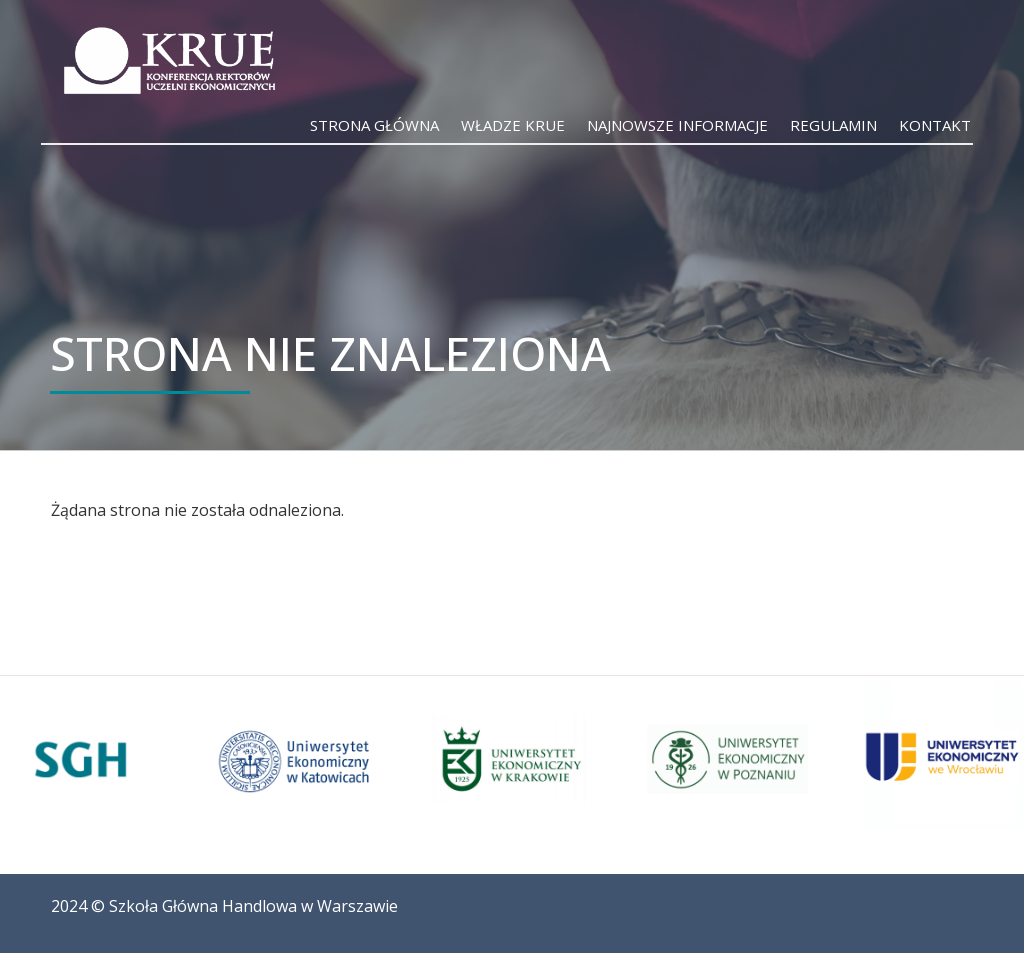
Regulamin (833, 125)
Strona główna (374, 125)
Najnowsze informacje (677, 125)
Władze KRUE (513, 125)
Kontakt (935, 125)
